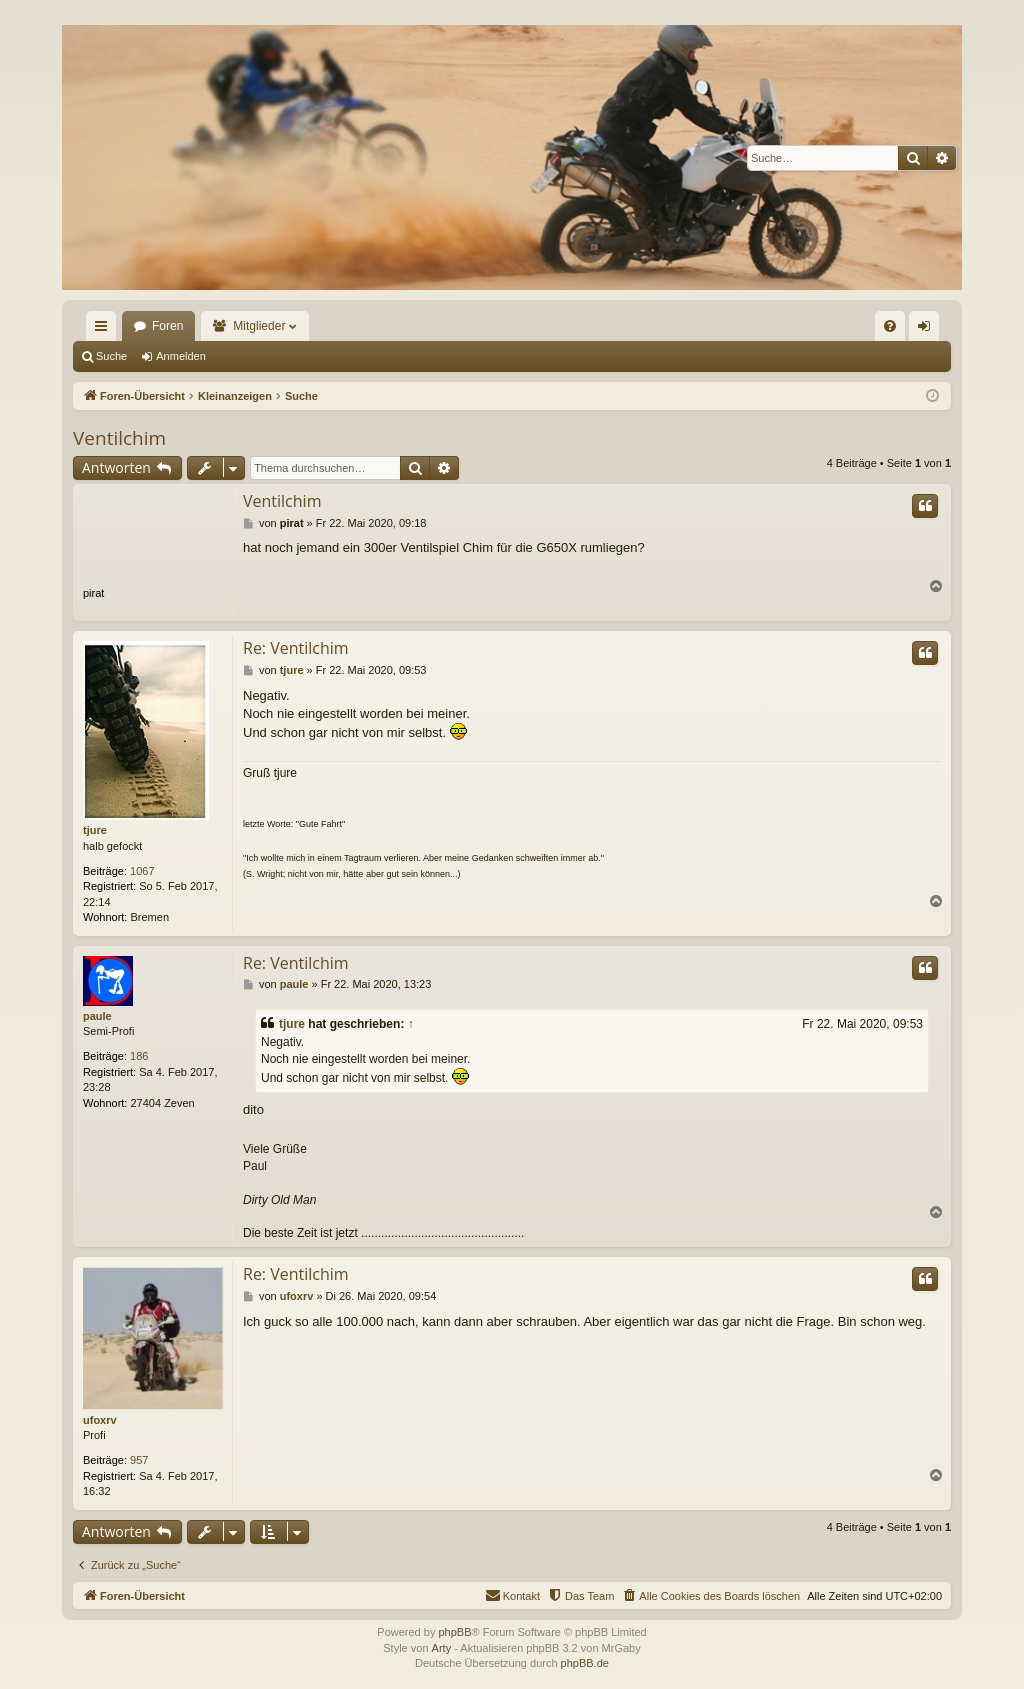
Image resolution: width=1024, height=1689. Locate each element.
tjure (95, 830)
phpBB (454, 1632)
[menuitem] (890, 326)
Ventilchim (119, 438)
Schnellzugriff (105, 330)
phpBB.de (585, 1663)
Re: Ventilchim (296, 648)
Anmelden (181, 356)
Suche (111, 356)
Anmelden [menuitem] (928, 330)
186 (139, 1056)
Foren (167, 326)
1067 (142, 871)
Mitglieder (259, 326)
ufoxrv (100, 1420)
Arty (442, 1648)
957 (139, 1460)
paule (97, 1016)
